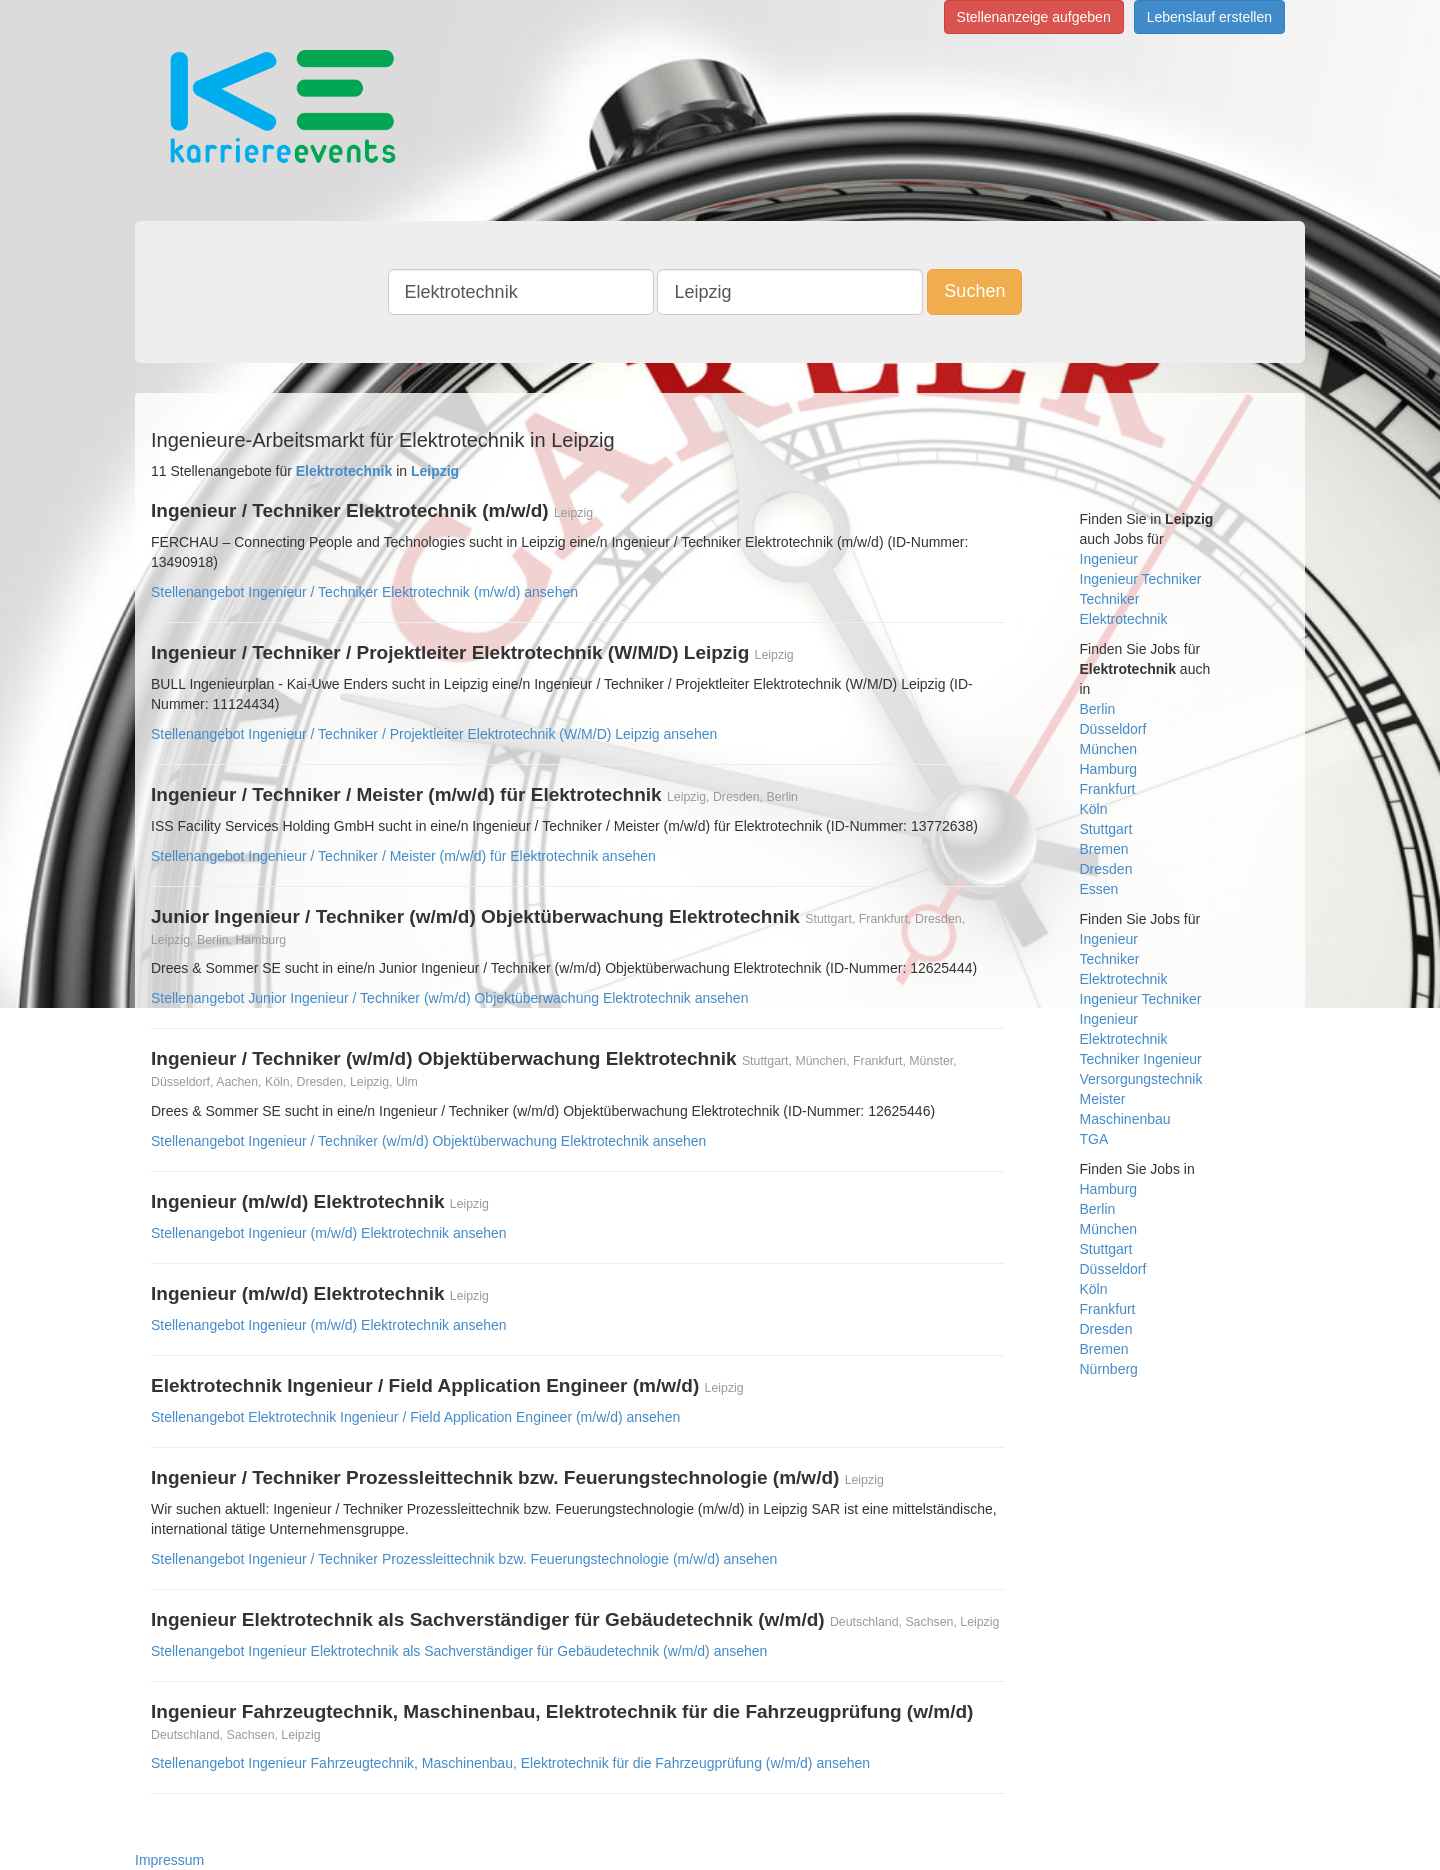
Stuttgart (1106, 829)
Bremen (1104, 849)
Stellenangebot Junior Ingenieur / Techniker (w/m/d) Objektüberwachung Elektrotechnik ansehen (449, 998)
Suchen (974, 291)
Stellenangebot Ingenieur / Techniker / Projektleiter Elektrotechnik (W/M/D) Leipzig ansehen (434, 734)
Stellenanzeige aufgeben (1034, 17)
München (1109, 749)
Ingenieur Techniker (1141, 579)
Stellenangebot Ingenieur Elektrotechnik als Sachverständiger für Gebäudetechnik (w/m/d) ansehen (459, 1651)
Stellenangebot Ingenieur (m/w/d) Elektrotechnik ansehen (329, 1233)
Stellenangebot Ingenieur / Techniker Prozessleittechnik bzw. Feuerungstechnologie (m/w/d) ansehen (464, 1559)
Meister (1103, 1099)
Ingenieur (1109, 559)
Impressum (169, 1860)
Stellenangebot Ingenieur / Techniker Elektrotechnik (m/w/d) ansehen (364, 592)
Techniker (1110, 599)
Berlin (1098, 709)
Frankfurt (1108, 789)
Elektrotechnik (1124, 619)
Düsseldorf (1113, 729)
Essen (1099, 889)
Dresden (1106, 869)
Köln (1094, 809)
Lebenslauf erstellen (1209, 17)
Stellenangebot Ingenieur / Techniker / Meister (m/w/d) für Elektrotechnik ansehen (403, 856)
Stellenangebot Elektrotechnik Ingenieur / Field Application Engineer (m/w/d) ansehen (415, 1417)
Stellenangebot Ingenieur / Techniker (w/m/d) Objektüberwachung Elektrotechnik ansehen (428, 1141)
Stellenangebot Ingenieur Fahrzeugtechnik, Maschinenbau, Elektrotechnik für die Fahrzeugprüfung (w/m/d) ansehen (510, 1763)
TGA (1094, 1139)
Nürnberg (1109, 1369)
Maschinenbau (1125, 1119)
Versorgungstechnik (1141, 1079)
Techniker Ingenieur (1141, 1059)
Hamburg (1109, 769)
